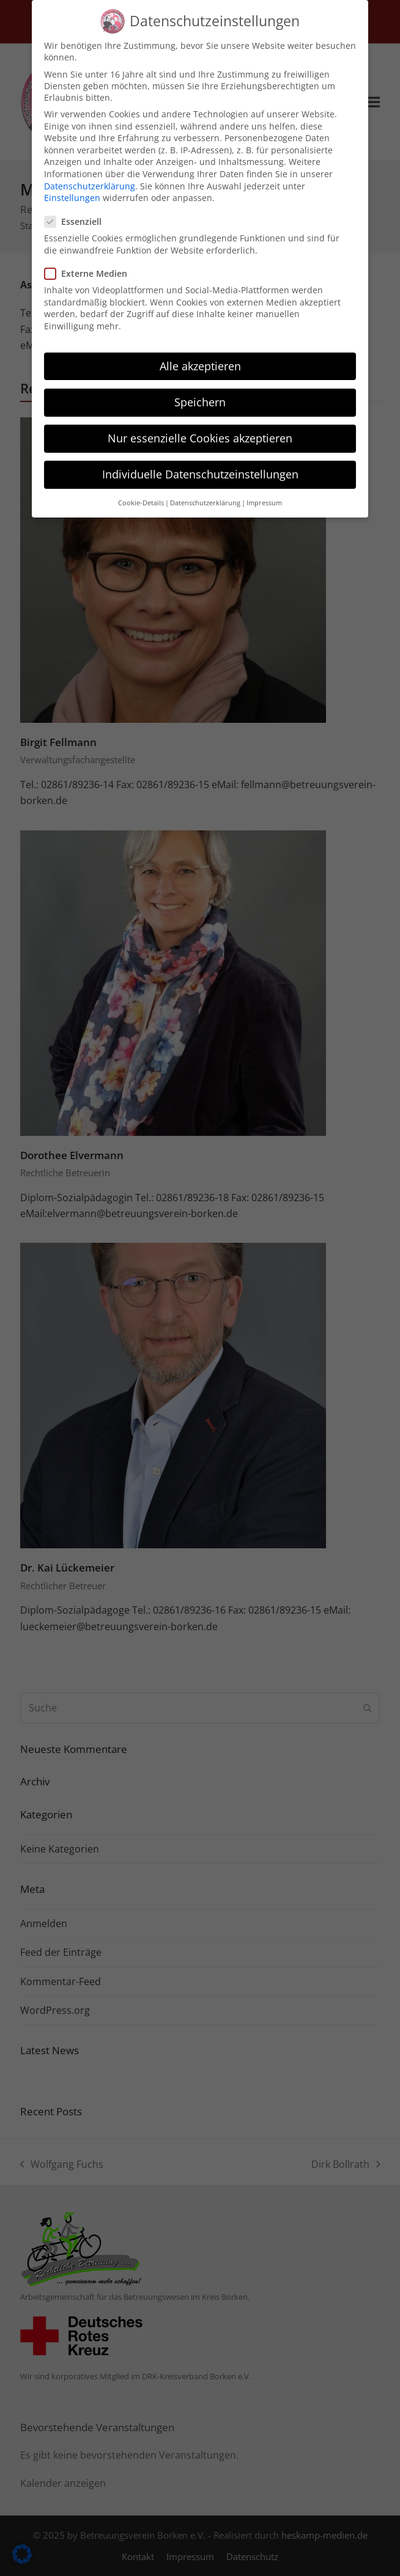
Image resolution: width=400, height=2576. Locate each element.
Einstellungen (72, 187)
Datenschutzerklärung (89, 175)
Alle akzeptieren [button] (200, 355)
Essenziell (76, 211)
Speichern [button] (200, 391)
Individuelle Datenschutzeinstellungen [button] (200, 463)
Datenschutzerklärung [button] (205, 492)
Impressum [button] (264, 492)
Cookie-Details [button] (141, 492)
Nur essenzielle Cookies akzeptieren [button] (200, 427)
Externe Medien (89, 263)
